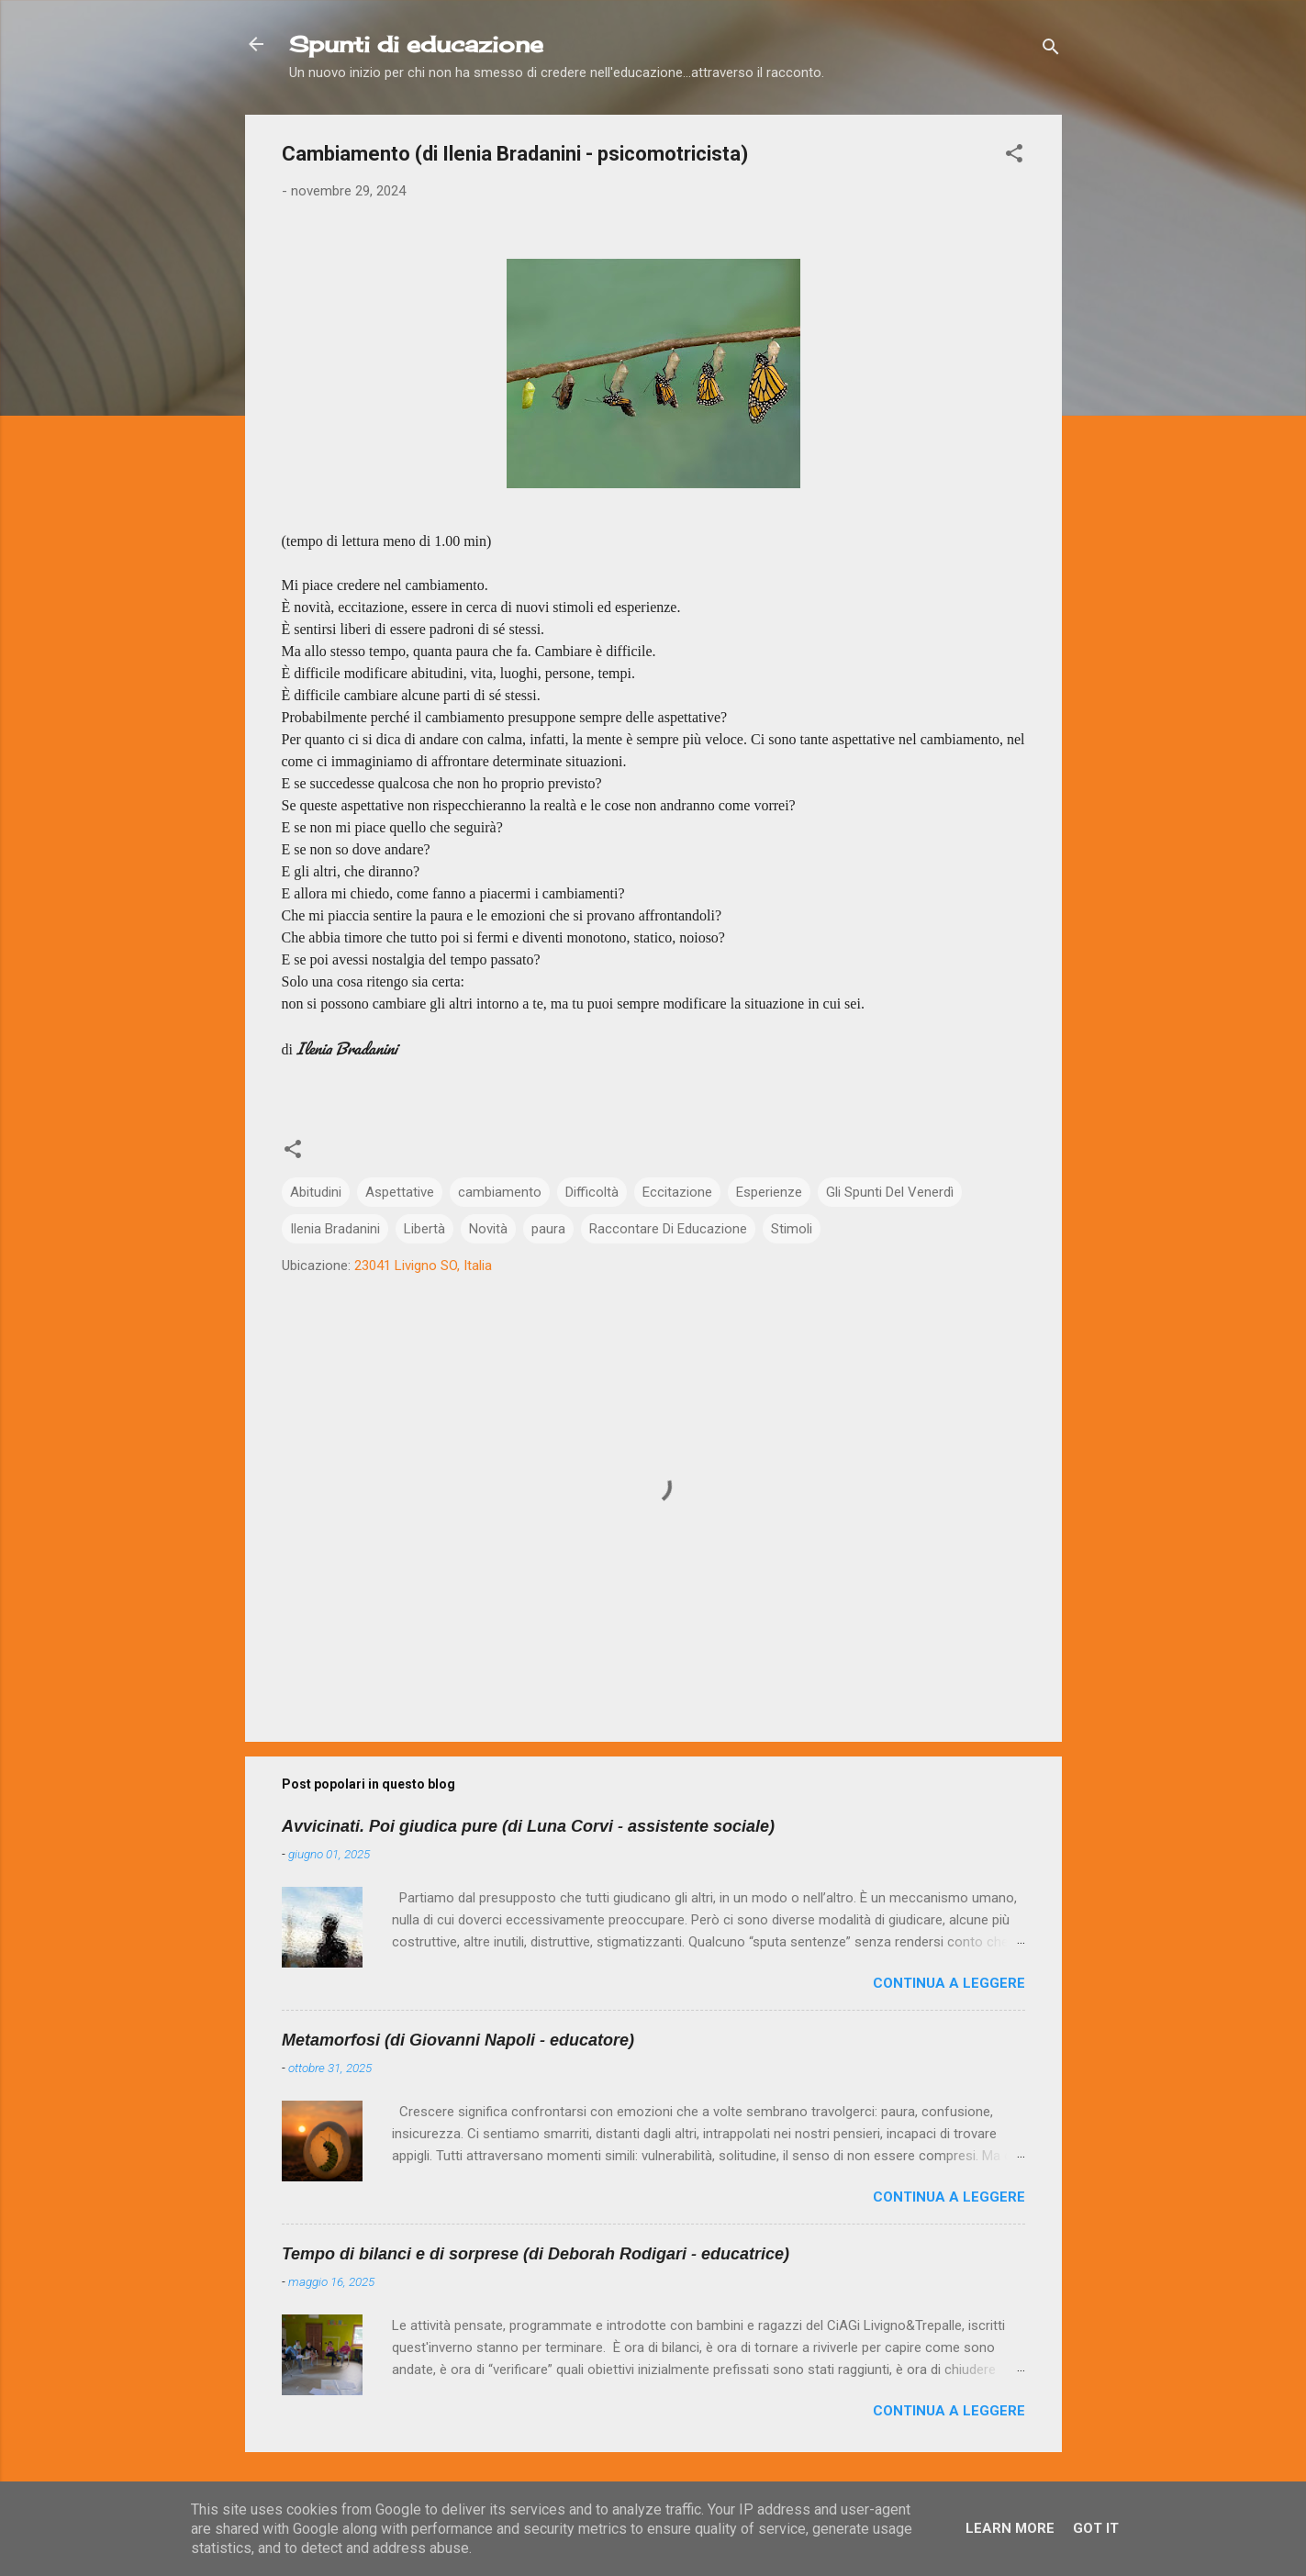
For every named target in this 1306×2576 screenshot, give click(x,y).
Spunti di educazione (416, 44)
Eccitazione (677, 1192)
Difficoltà (592, 1192)
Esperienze (769, 1192)
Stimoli (791, 1229)
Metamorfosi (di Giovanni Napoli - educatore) (458, 2040)
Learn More (1010, 2528)
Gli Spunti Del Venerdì (890, 1192)
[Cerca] (1051, 50)
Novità (488, 1229)
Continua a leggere (949, 1983)
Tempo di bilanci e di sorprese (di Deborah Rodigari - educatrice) (535, 2254)
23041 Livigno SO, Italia (423, 1265)
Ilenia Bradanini (335, 1229)
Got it (1096, 2528)
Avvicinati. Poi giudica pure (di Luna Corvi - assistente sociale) (528, 1826)
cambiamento (499, 1192)
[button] (1014, 156)
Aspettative (399, 1192)
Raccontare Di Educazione (668, 1229)
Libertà (424, 1229)
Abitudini (315, 1192)
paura (548, 1229)
